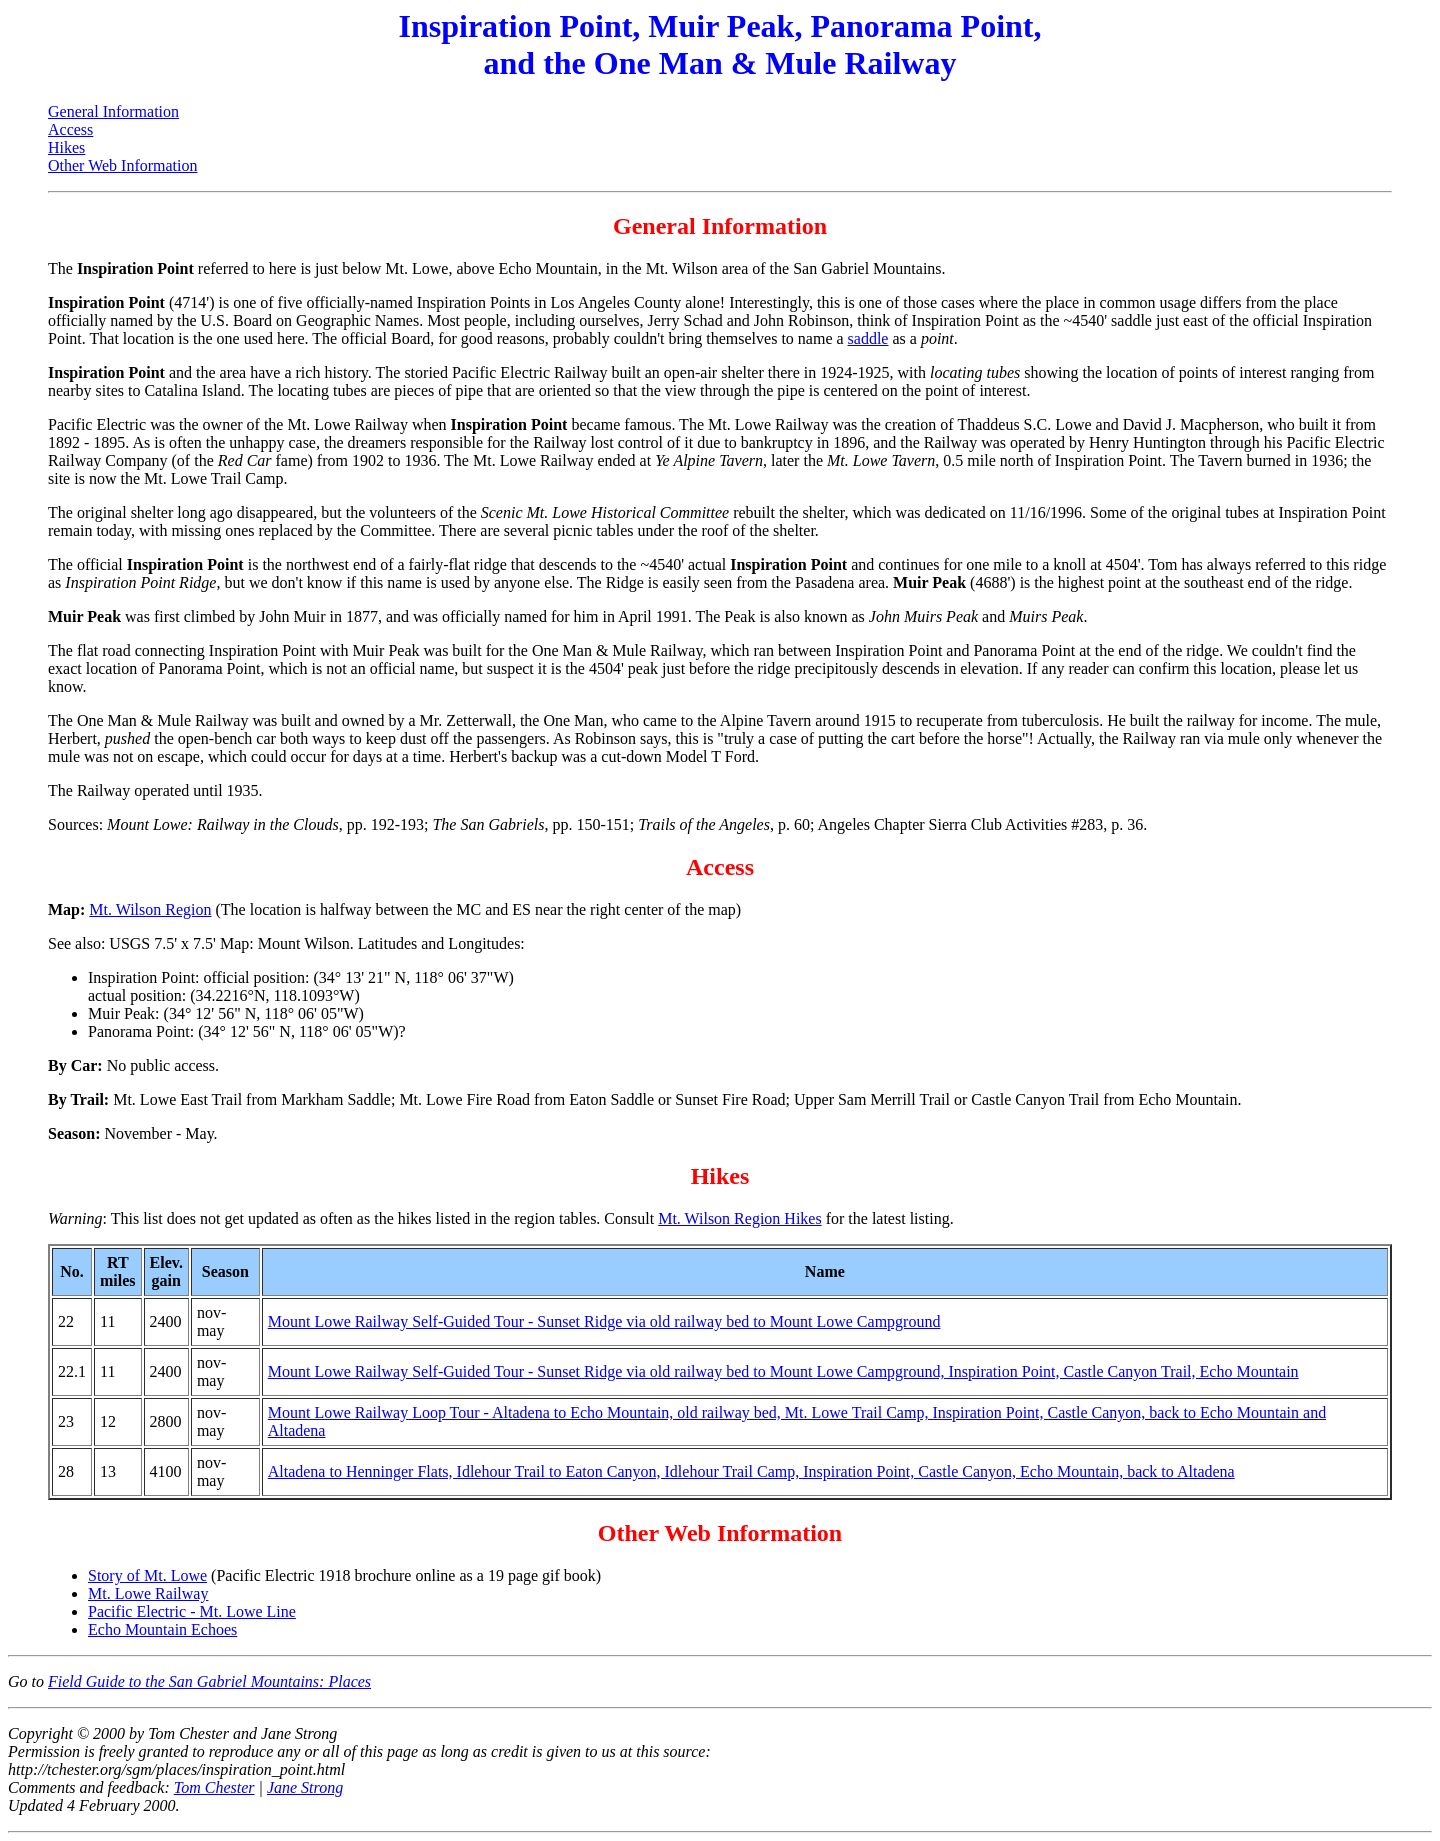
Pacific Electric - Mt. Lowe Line (192, 1611)
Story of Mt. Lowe (147, 1575)
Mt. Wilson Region (150, 909)
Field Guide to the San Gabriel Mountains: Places (209, 1681)
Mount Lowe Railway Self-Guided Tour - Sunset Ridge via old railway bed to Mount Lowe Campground (604, 1321)
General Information (113, 111)
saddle (868, 338)
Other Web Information (122, 165)
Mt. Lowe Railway (148, 1593)
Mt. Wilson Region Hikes (740, 1218)
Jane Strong (305, 1787)
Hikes (66, 147)
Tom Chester (214, 1787)
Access (70, 129)
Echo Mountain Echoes (162, 1629)
